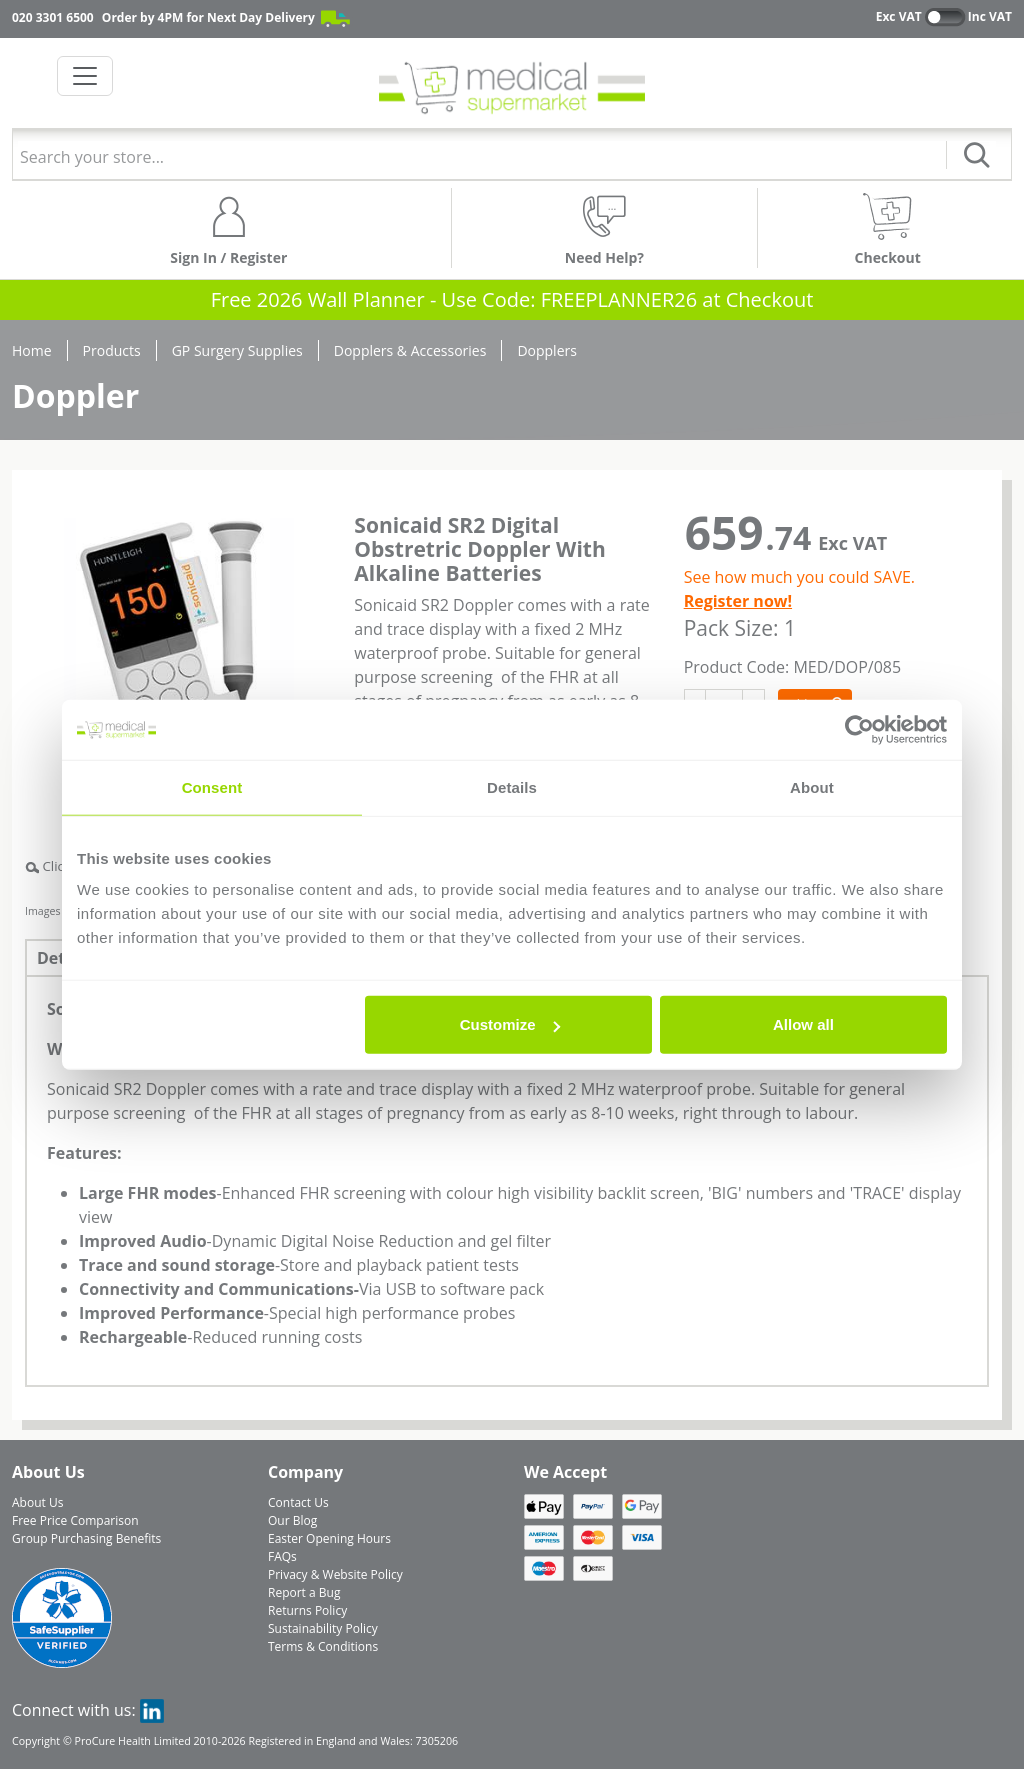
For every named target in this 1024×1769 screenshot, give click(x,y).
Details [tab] (512, 786)
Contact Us (298, 1502)
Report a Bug (304, 1592)
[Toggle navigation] (85, 76)
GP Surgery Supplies (237, 350)
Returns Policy (307, 1610)
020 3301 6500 (53, 17)
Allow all (803, 1024)
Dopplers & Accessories (410, 350)
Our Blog (292, 1520)
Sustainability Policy (323, 1628)
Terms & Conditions (323, 1646)
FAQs (282, 1556)
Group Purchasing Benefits (86, 1538)
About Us (37, 1502)
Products (112, 350)
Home (32, 350)
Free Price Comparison (75, 1520)
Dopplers (547, 350)
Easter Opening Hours (329, 1538)
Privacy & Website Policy (335, 1574)
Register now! (738, 601)
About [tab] (812, 786)
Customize (510, 1024)
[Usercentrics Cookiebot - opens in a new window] (859, 729)
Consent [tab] (212, 786)
